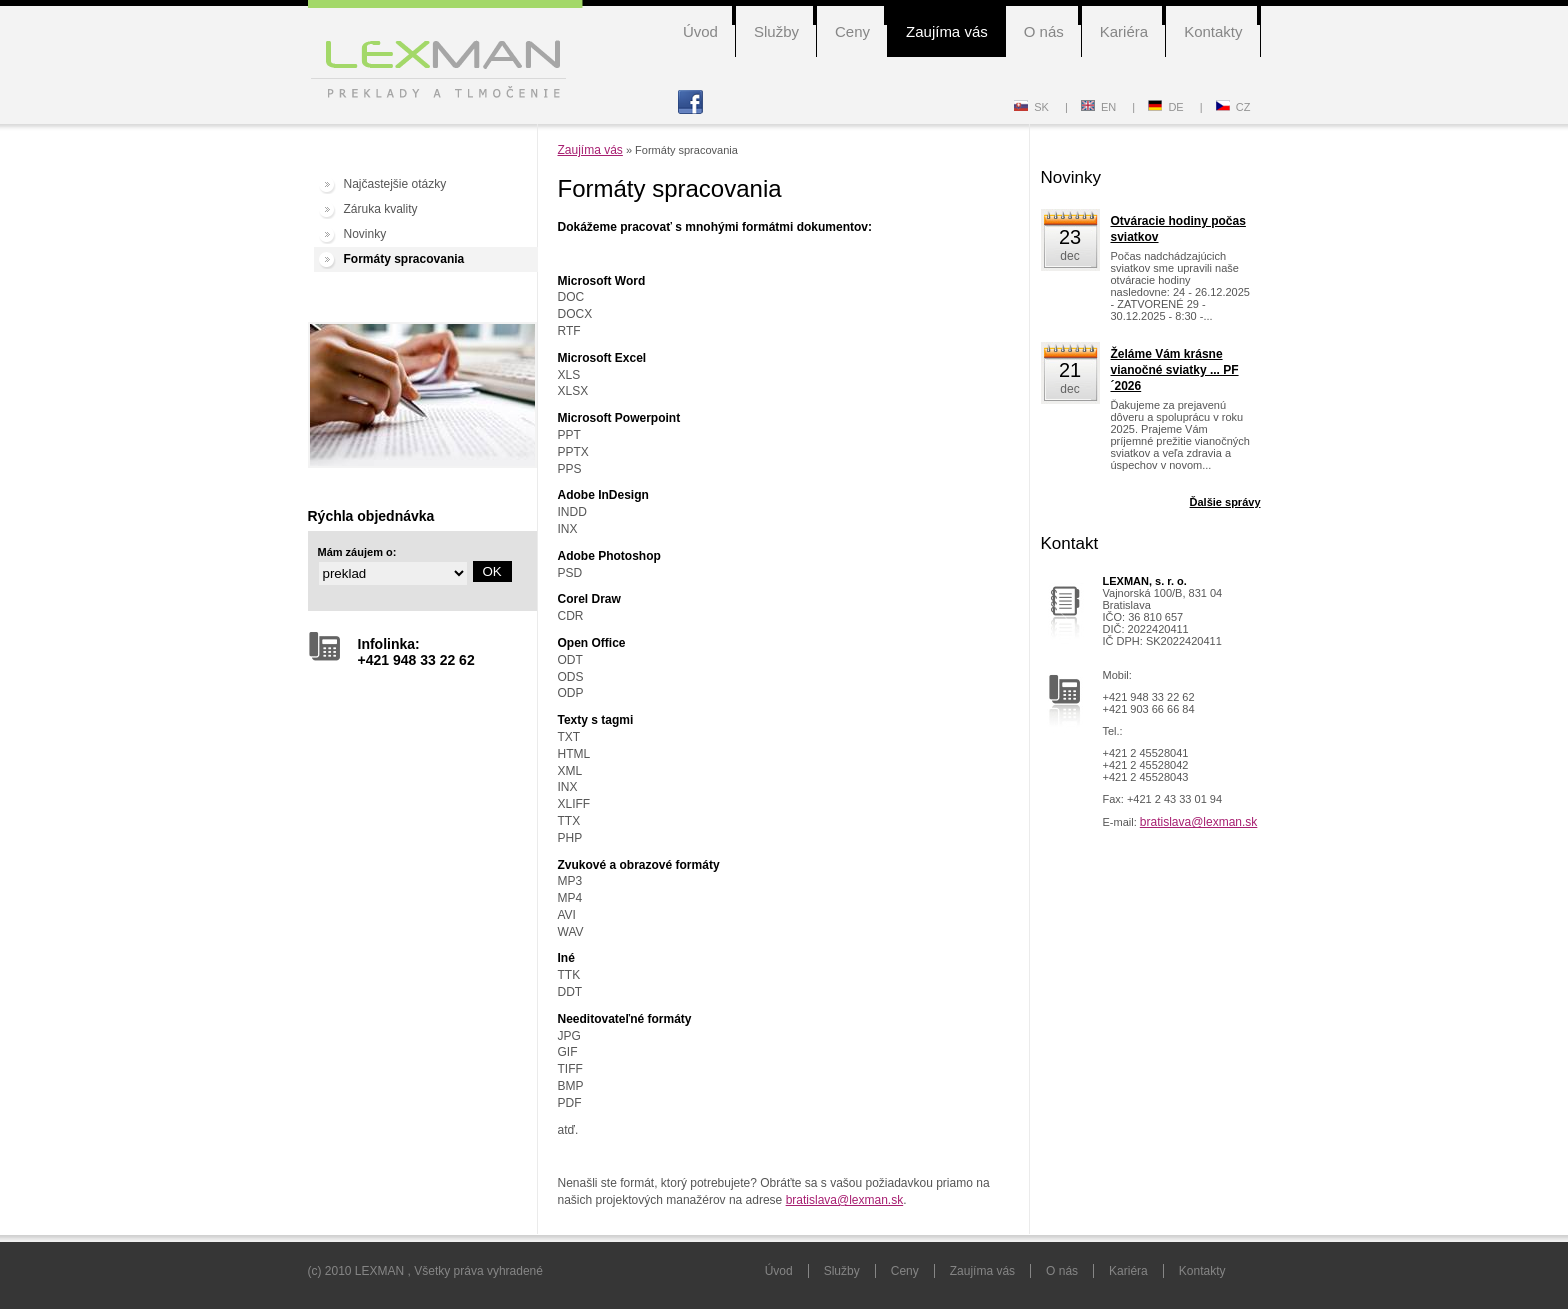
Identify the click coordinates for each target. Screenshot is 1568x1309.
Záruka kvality (381, 209)
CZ (1233, 107)
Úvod (700, 31)
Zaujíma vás (947, 31)
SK (1031, 107)
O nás (1044, 31)
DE (1165, 107)
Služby (776, 31)
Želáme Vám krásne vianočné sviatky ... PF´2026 (1175, 370)
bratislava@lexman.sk (845, 1200)
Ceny (852, 31)
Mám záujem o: (357, 552)
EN (1098, 107)
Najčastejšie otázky (395, 184)
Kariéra (1124, 31)
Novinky (365, 234)
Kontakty (1213, 31)
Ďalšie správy (1225, 502)
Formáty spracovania (404, 259)
